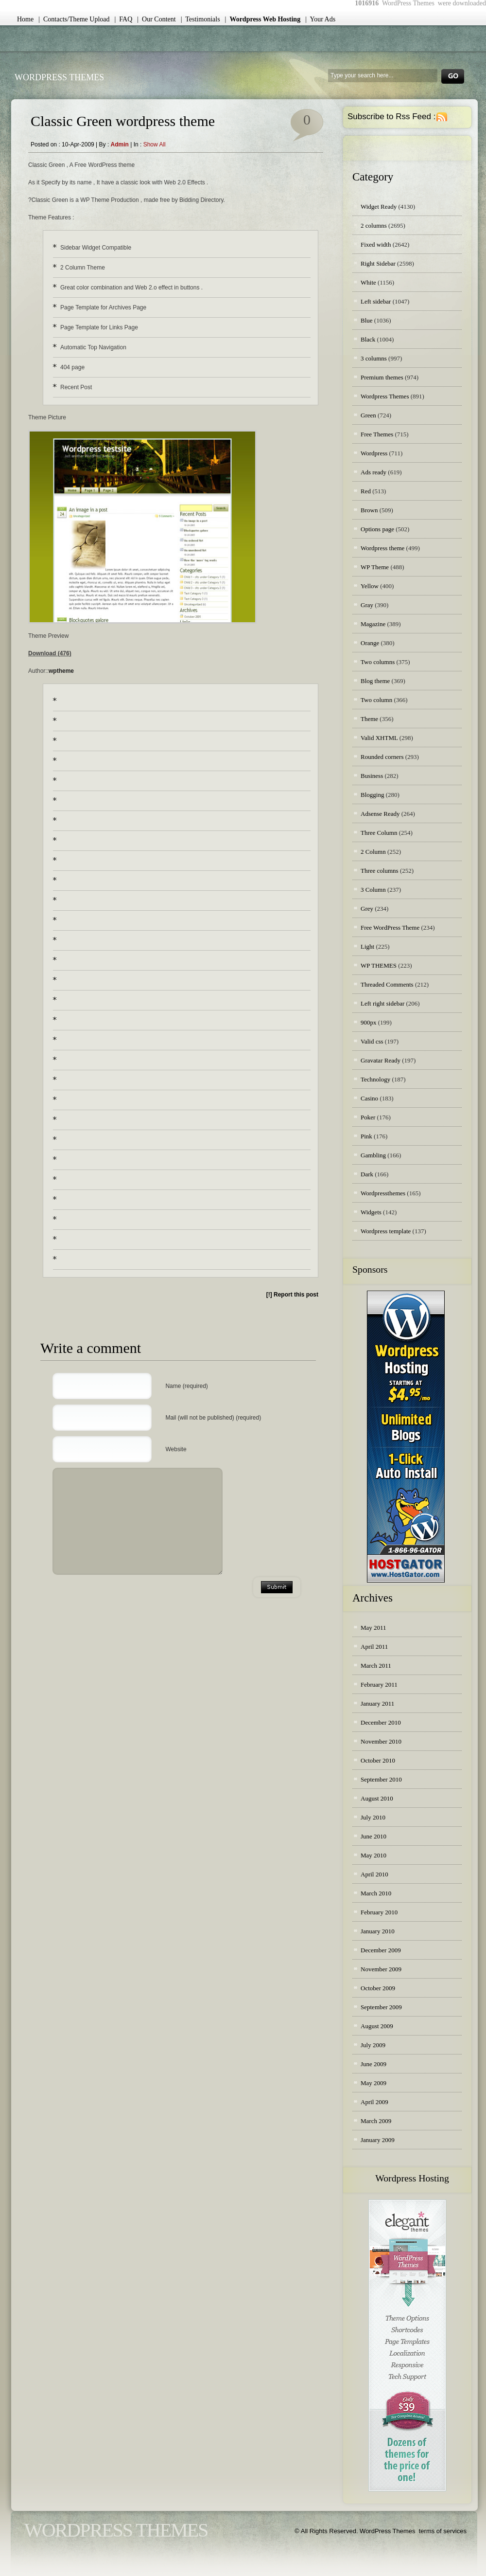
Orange (370, 643)
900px (369, 1022)
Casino (369, 1098)
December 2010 (381, 1722)
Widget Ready (379, 206)
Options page (377, 529)
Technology (375, 1079)
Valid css (372, 1041)
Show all (154, 144)
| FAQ (124, 19)
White (368, 282)
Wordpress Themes (385, 396)
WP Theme (375, 567)
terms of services (443, 2531)
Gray (367, 605)
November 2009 (381, 1969)
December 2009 (381, 1950)
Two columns (378, 662)
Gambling (373, 1155)
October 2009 (378, 1988)
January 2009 (378, 2140)
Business (372, 775)
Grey (367, 908)
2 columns (374, 225)
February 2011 (379, 1684)
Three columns (380, 870)
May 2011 (373, 1627)
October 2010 (378, 1760)
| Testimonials (200, 19)
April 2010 (374, 1874)
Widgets (371, 1212)
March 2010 (376, 1893)
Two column (376, 699)
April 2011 (374, 1646)
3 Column (373, 889)
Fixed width (376, 244)
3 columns (374, 358)
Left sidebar (376, 301)
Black (368, 339)
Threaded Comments (387, 984)
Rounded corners (382, 756)
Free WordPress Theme (390, 927)
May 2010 (373, 1855)
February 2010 (379, 1912)
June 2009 (373, 2064)
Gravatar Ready (380, 1060)
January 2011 (377, 1703)
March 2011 (376, 1665)
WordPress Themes (59, 77)
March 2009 (376, 2121)
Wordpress (374, 453)
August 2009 (377, 2026)
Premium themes (382, 377)
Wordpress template (386, 1231)
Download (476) (49, 653)
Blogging (372, 794)
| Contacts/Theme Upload (73, 19)
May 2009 (373, 2083)
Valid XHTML (379, 737)
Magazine (373, 624)
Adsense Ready (380, 813)
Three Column (379, 832)
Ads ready (373, 472)
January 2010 (378, 1931)
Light (367, 946)
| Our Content (156, 19)
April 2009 (374, 2102)
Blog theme (375, 681)
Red (366, 491)
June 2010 (373, 1836)
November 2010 (381, 1741)
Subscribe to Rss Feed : (391, 116)
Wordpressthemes (383, 1193)
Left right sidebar (382, 1003)
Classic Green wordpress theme (123, 121)
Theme (369, 718)
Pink (366, 1136)
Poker (368, 1117)
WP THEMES (379, 965)
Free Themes (377, 434)
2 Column (373, 851)
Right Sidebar (378, 263)
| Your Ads (320, 19)
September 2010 (381, 1779)
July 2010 (373, 1817)
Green (368, 415)
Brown (369, 510)
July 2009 (373, 2045)
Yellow (370, 586)
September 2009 (381, 2007)
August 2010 (377, 1798)
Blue (367, 320)
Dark (367, 1174)
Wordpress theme (382, 548)
